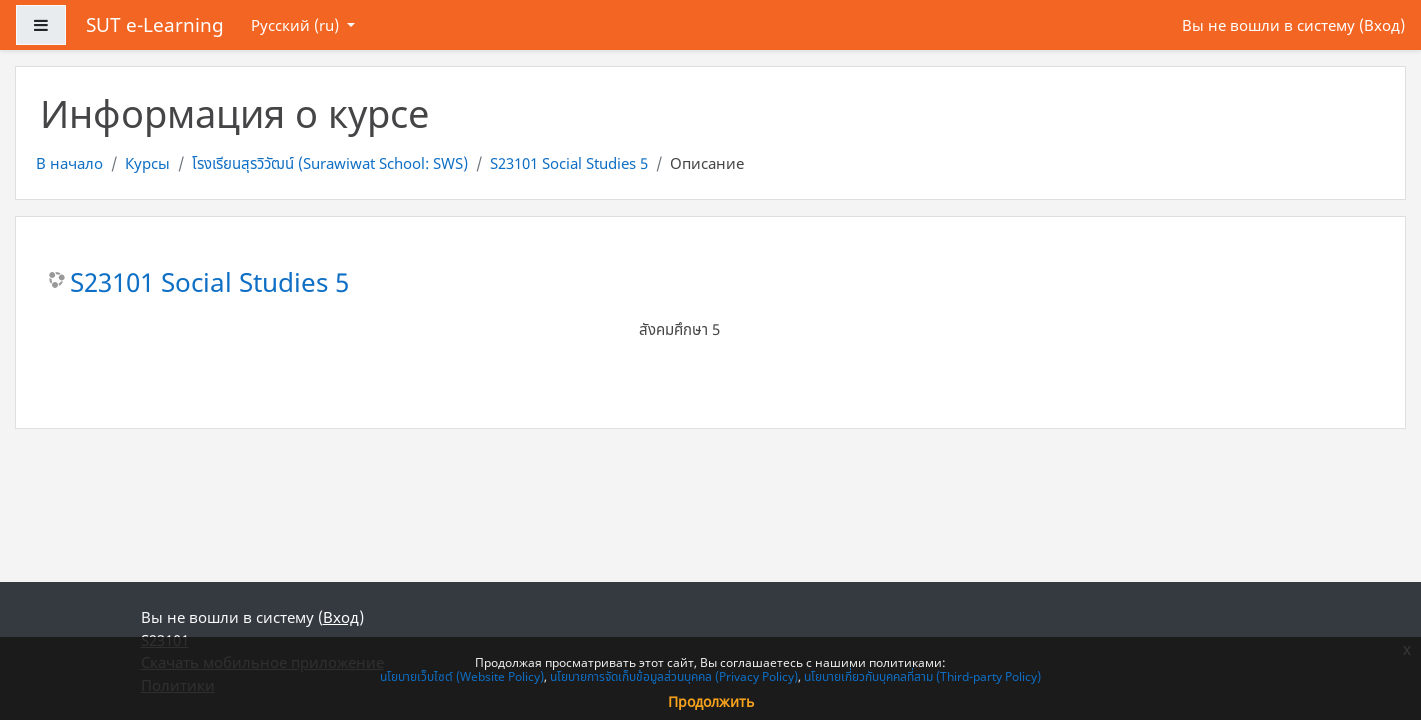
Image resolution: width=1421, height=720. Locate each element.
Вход (1382, 25)
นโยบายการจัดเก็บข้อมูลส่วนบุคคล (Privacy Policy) (674, 676)
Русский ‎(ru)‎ (297, 25)
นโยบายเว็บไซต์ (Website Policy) (462, 676)
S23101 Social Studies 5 (569, 163)
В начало (69, 163)
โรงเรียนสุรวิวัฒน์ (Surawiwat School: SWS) (330, 163)
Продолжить (711, 701)
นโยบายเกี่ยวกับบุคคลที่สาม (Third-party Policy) (922, 676)
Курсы (147, 163)
